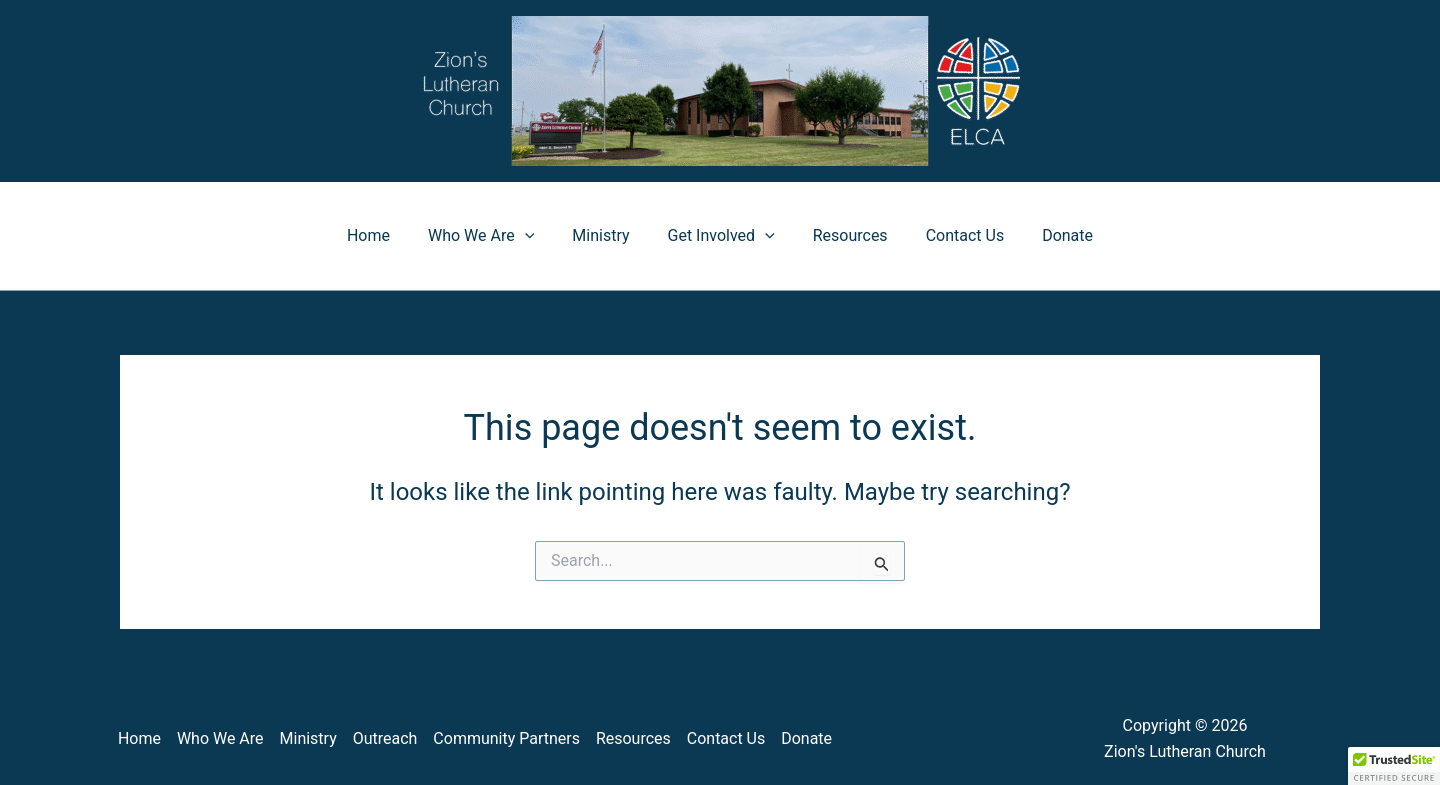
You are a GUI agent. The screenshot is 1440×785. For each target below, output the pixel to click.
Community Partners (506, 738)
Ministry (606, 235)
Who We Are (220, 738)
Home (386, 235)
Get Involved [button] (721, 236)
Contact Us (953, 235)
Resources (844, 235)
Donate (1049, 235)
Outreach (385, 738)
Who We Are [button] (493, 236)
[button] (537, 236)
